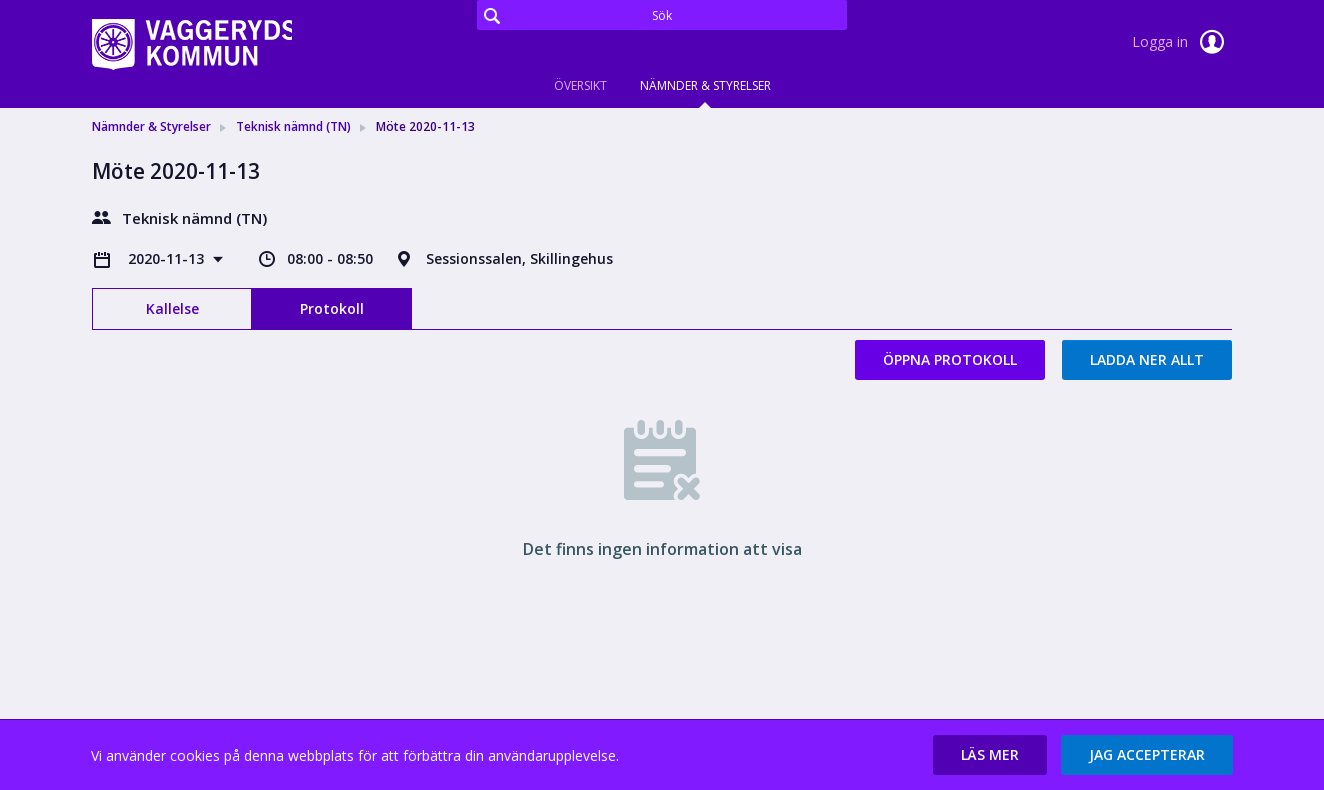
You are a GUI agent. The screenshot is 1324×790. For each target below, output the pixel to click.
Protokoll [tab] (332, 308)
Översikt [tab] (580, 85)
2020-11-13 (168, 258)
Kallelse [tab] (172, 308)
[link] (192, 44)
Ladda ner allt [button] (1147, 359)
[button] (990, 755)
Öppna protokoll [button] (950, 359)
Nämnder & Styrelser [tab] (705, 85)
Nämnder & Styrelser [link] (151, 126)
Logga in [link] (1182, 42)
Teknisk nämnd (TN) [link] (293, 126)
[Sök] (662, 15)
